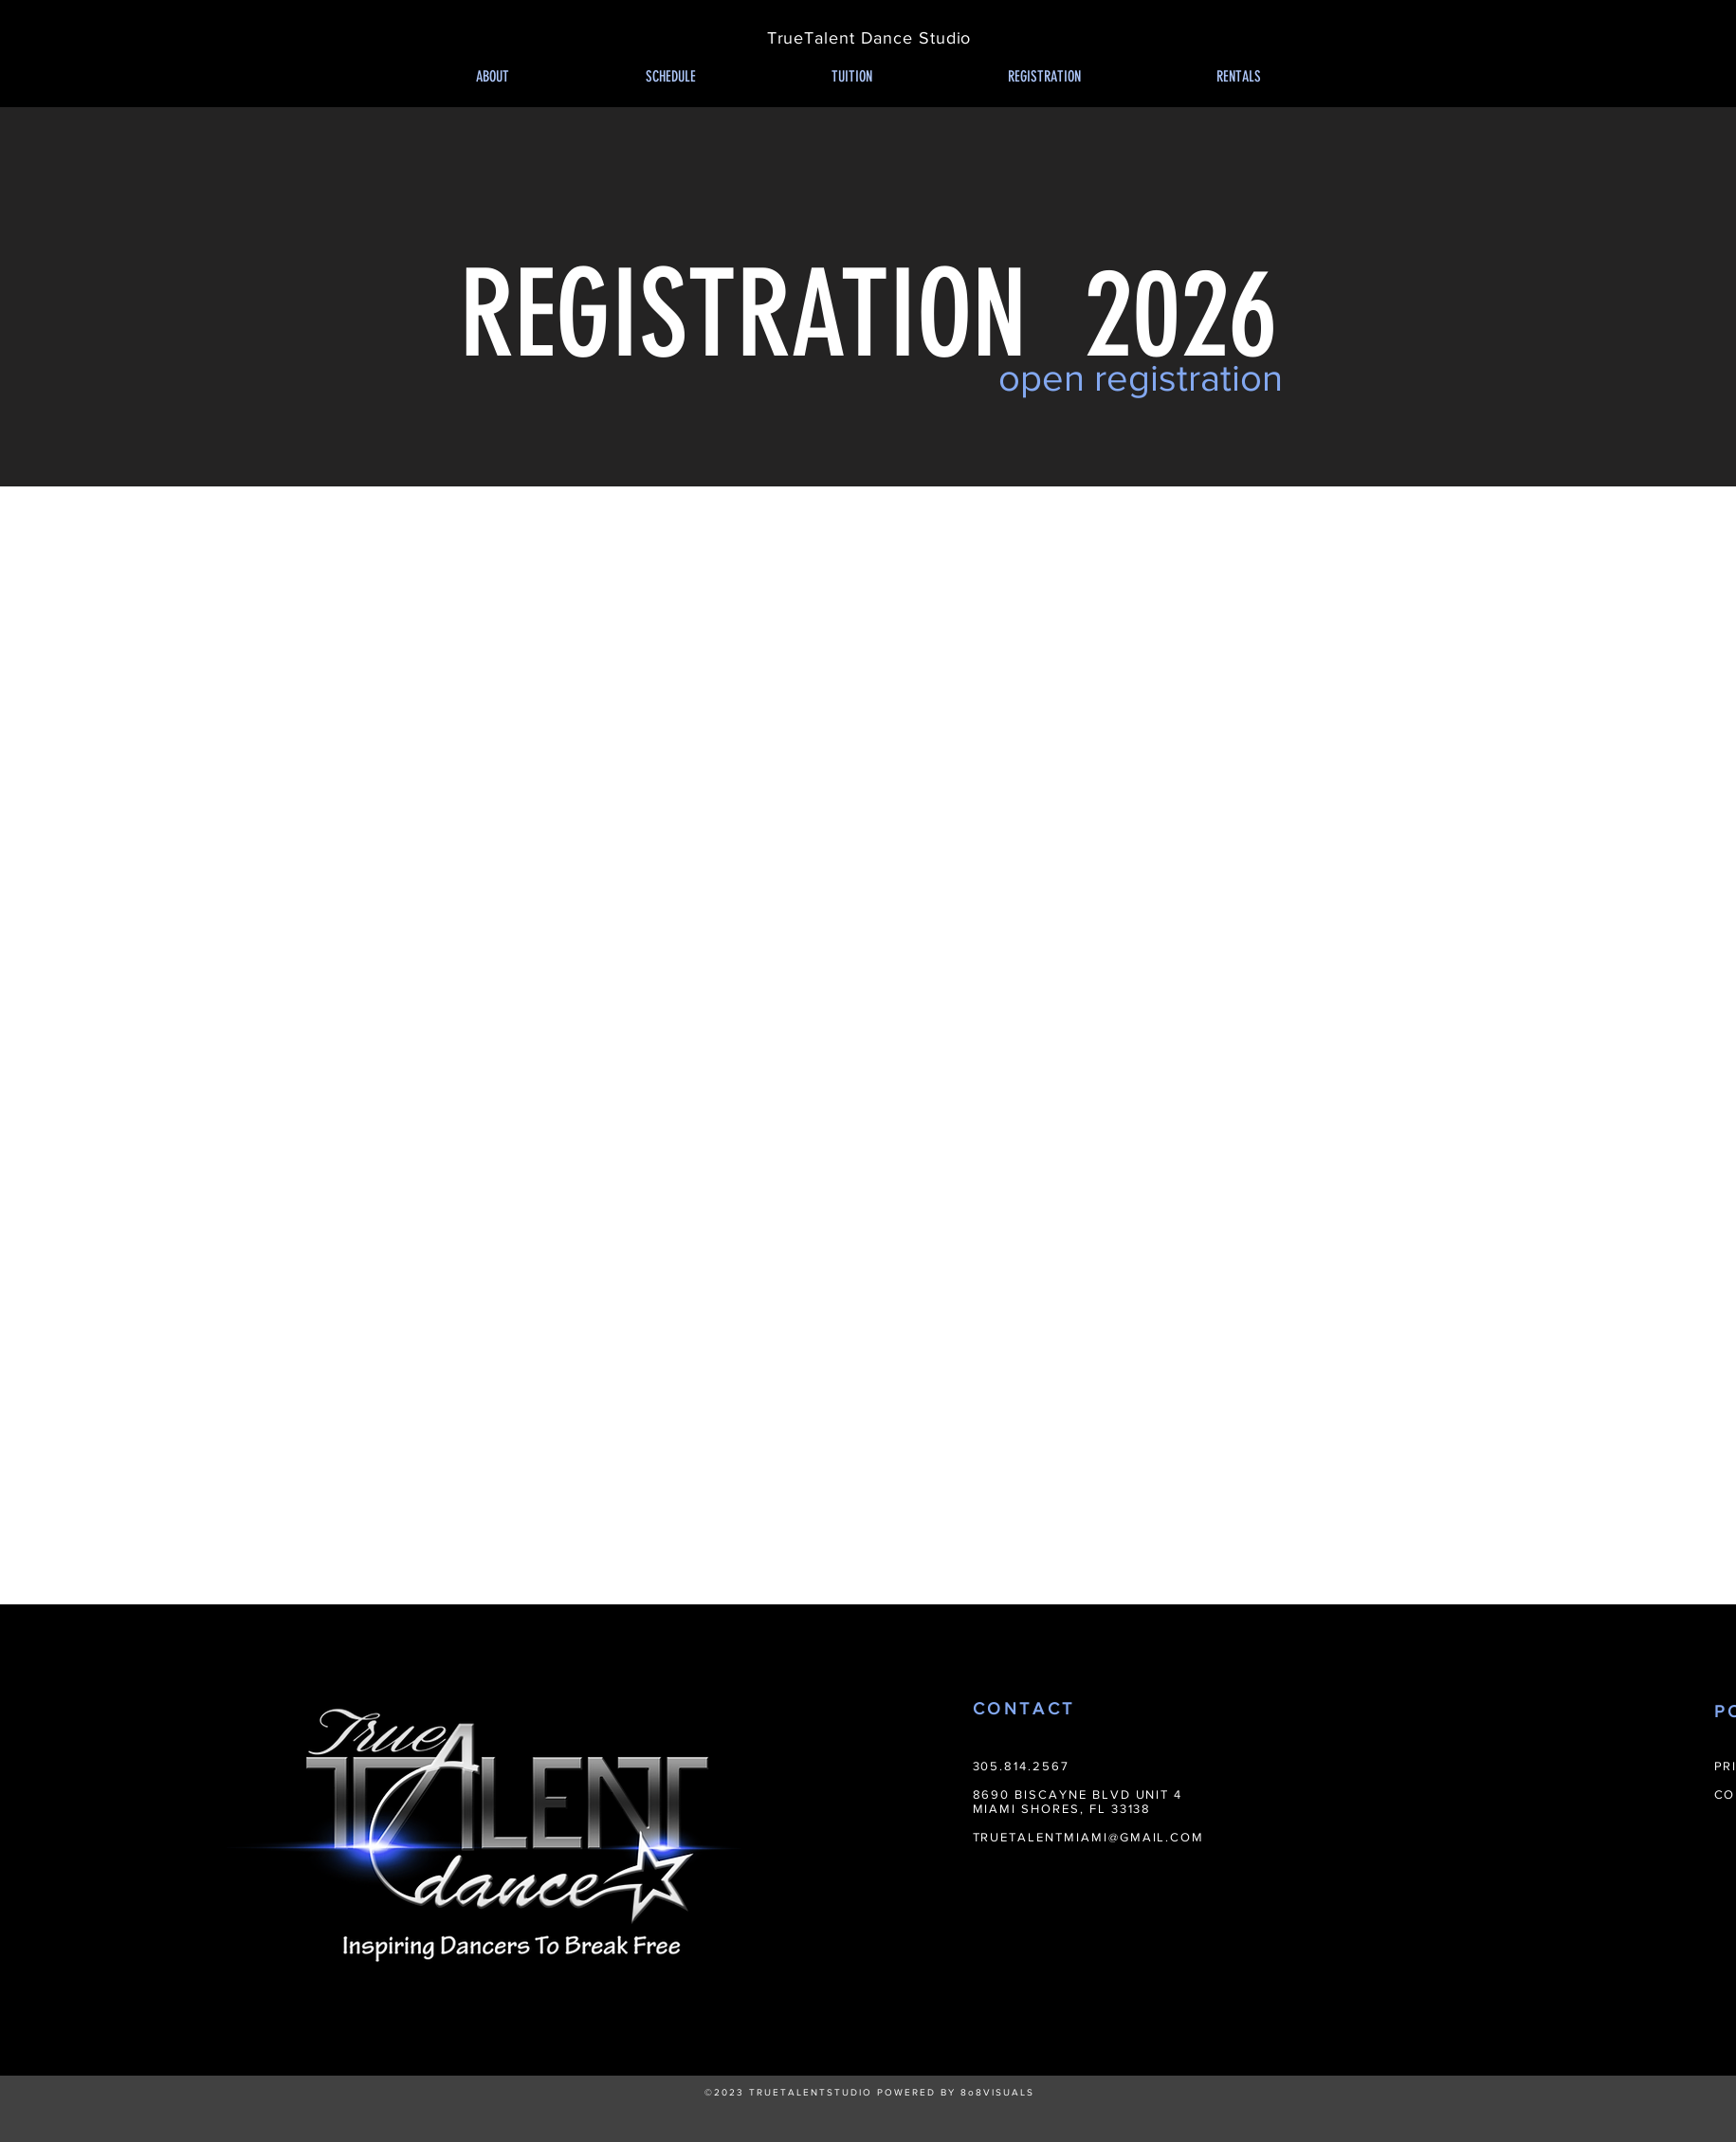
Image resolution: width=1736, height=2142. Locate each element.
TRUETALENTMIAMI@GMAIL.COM (1089, 1837)
